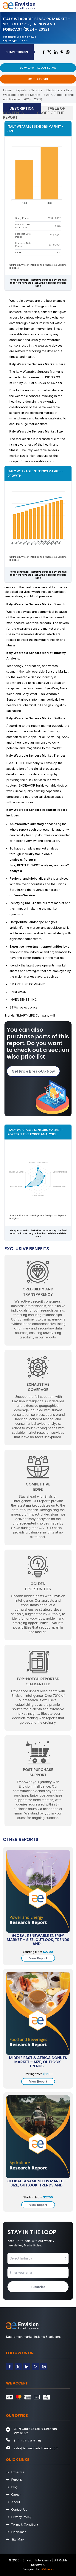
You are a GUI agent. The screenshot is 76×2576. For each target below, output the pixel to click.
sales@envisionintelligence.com (36, 2448)
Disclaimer (18, 2532)
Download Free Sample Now (38, 67)
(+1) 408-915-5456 (27, 2441)
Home (7, 90)
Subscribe (38, 2287)
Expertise (17, 2472)
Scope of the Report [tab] (33, 115)
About (15, 2502)
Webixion (47, 2569)
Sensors (36, 90)
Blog (14, 2487)
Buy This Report (38, 79)
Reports (21, 90)
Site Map (17, 2539)
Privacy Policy (21, 2517)
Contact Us (19, 2509)
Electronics (54, 90)
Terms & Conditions (25, 2524)
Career (16, 2494)
